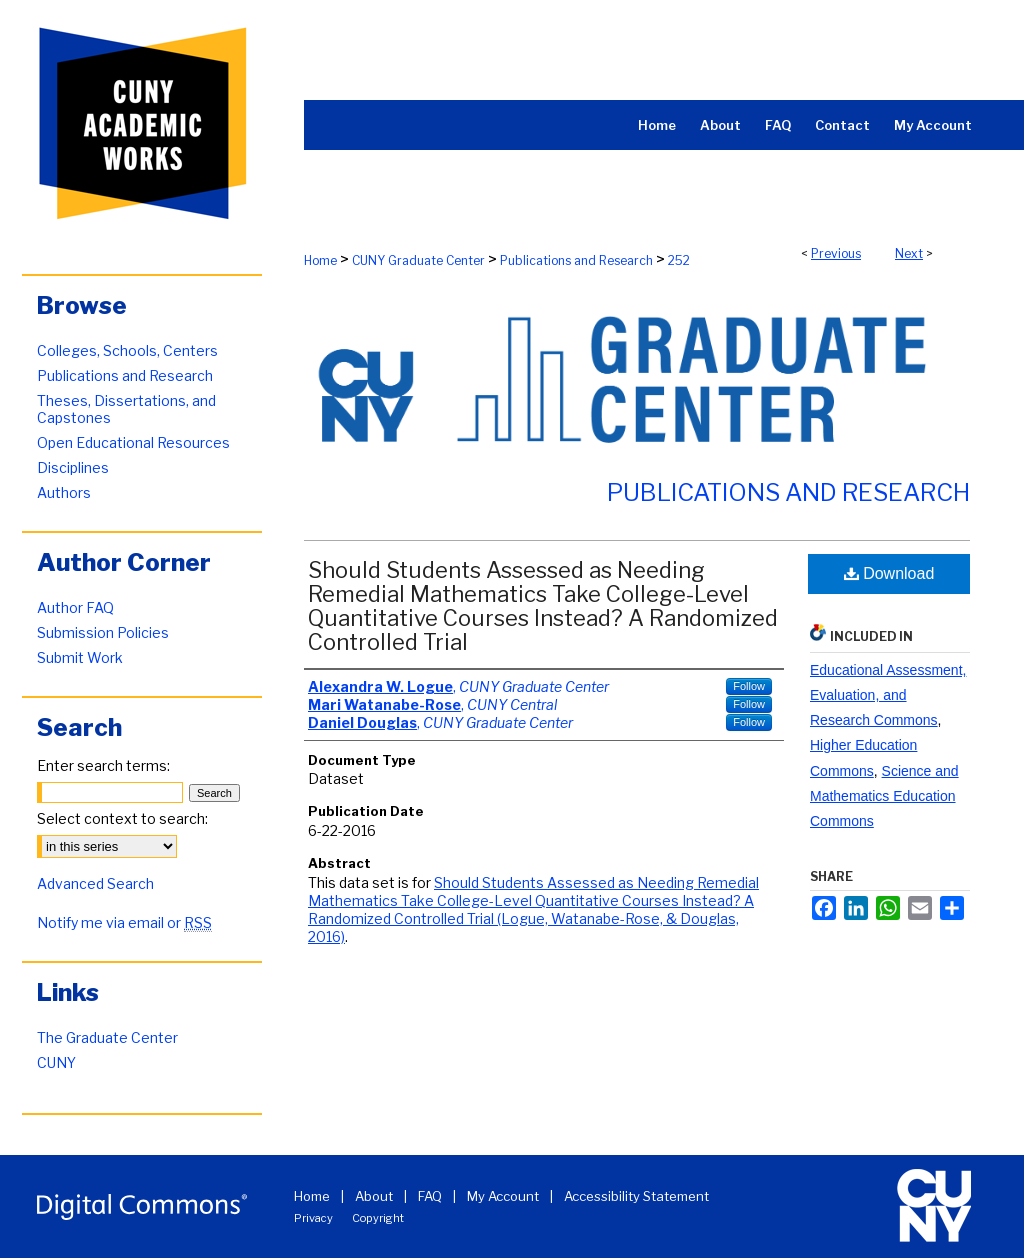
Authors (64, 492)
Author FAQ (75, 607)
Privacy (313, 1218)
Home (320, 260)
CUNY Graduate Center (418, 260)
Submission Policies (103, 632)
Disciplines (73, 467)
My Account (503, 1196)
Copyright (378, 1218)
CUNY (56, 1062)
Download (889, 573)
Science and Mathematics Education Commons (884, 796)
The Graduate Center (107, 1037)
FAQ (430, 1196)
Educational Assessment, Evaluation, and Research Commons (888, 695)
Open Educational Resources (133, 442)
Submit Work (80, 657)
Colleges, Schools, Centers (127, 350)
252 (679, 260)
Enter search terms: (103, 765)
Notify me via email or (124, 922)
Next (909, 253)
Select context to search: (122, 818)
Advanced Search (95, 883)
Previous (836, 253)
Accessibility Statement (636, 1196)
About (374, 1196)
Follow (749, 686)
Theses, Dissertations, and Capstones (126, 409)
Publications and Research (576, 260)
